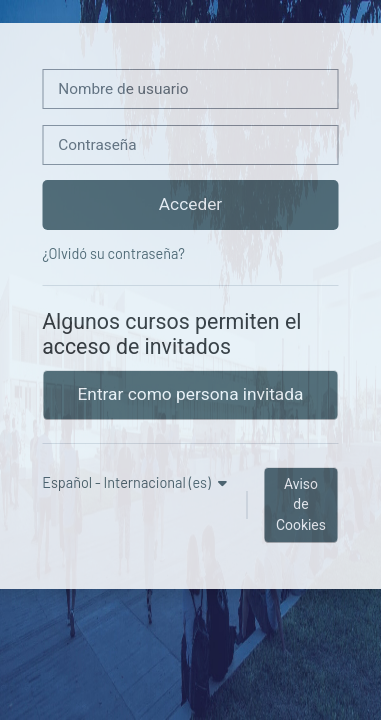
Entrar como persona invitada (191, 394)
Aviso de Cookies (301, 505)
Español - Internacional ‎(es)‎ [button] (128, 482)
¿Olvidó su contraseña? (113, 253)
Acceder (190, 204)
